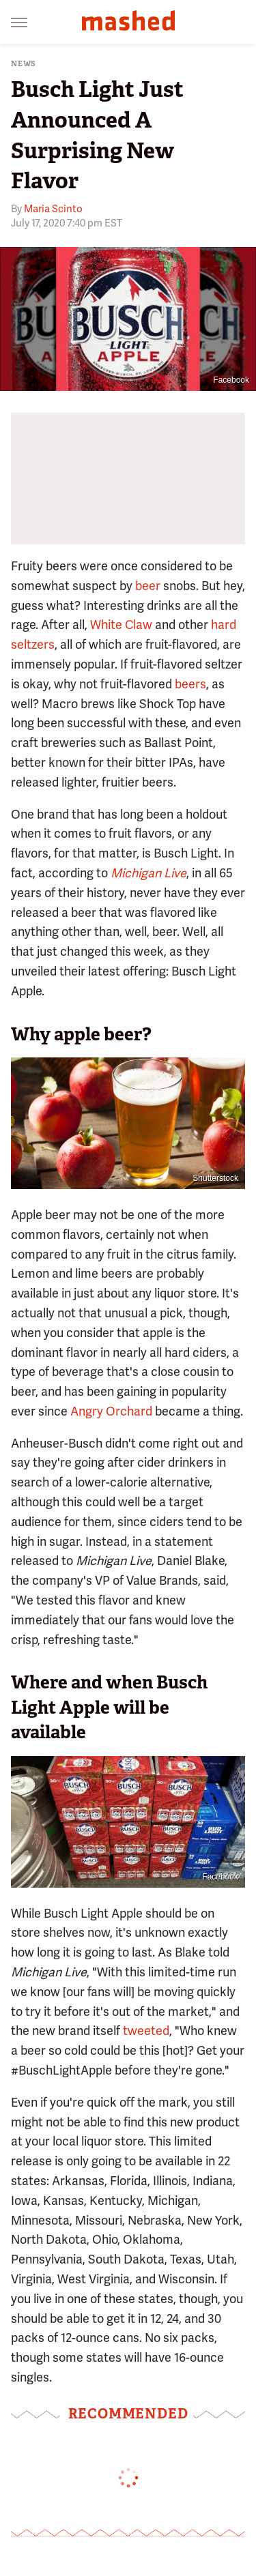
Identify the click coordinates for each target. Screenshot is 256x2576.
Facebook (231, 380)
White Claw (121, 624)
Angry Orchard (111, 1411)
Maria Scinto (53, 209)
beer (147, 586)
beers (190, 684)
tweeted (146, 2030)
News (23, 64)
